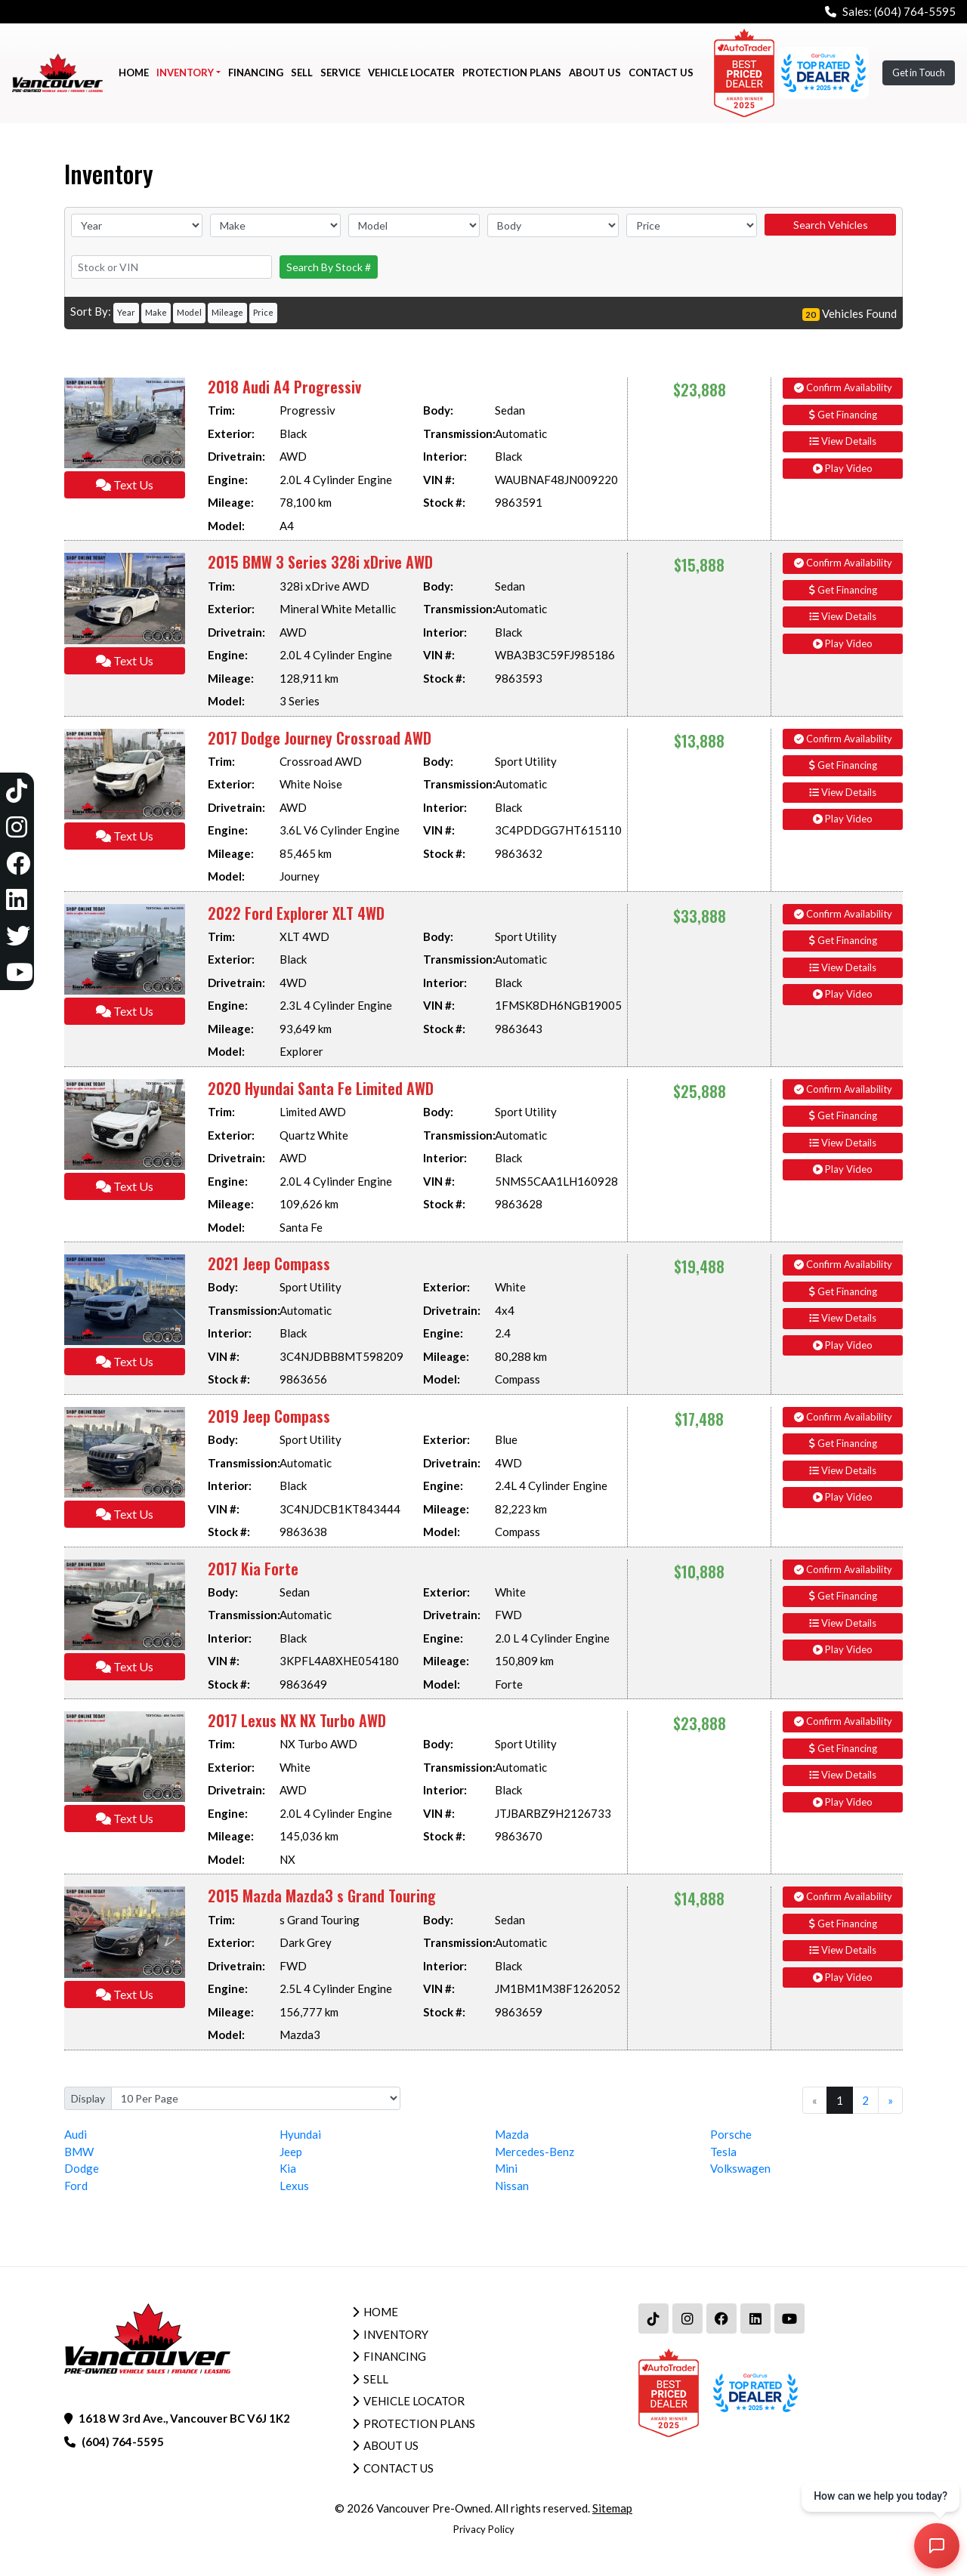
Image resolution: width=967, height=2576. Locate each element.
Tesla (723, 2151)
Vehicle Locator (414, 2401)
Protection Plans (419, 2423)
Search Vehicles (830, 224)
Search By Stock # (328, 267)
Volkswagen (740, 2168)
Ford (76, 2185)
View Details (842, 441)
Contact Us (398, 2468)
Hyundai (300, 2134)
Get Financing (843, 415)
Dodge (81, 2168)
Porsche (731, 2134)
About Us (391, 2445)
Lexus (294, 2185)
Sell (375, 2379)
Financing (394, 2356)
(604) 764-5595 (915, 11)
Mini (506, 2168)
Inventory (395, 2334)
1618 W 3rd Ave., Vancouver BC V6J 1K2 (184, 2418)
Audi (75, 2134)
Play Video (843, 468)
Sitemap (612, 2508)
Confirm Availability (843, 387)
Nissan (512, 2185)
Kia (288, 2168)
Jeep (291, 2151)
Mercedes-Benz (534, 2151)
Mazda (512, 2134)
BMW (79, 2151)
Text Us (124, 484)
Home (380, 2311)
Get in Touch (918, 72)
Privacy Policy (483, 2529)
